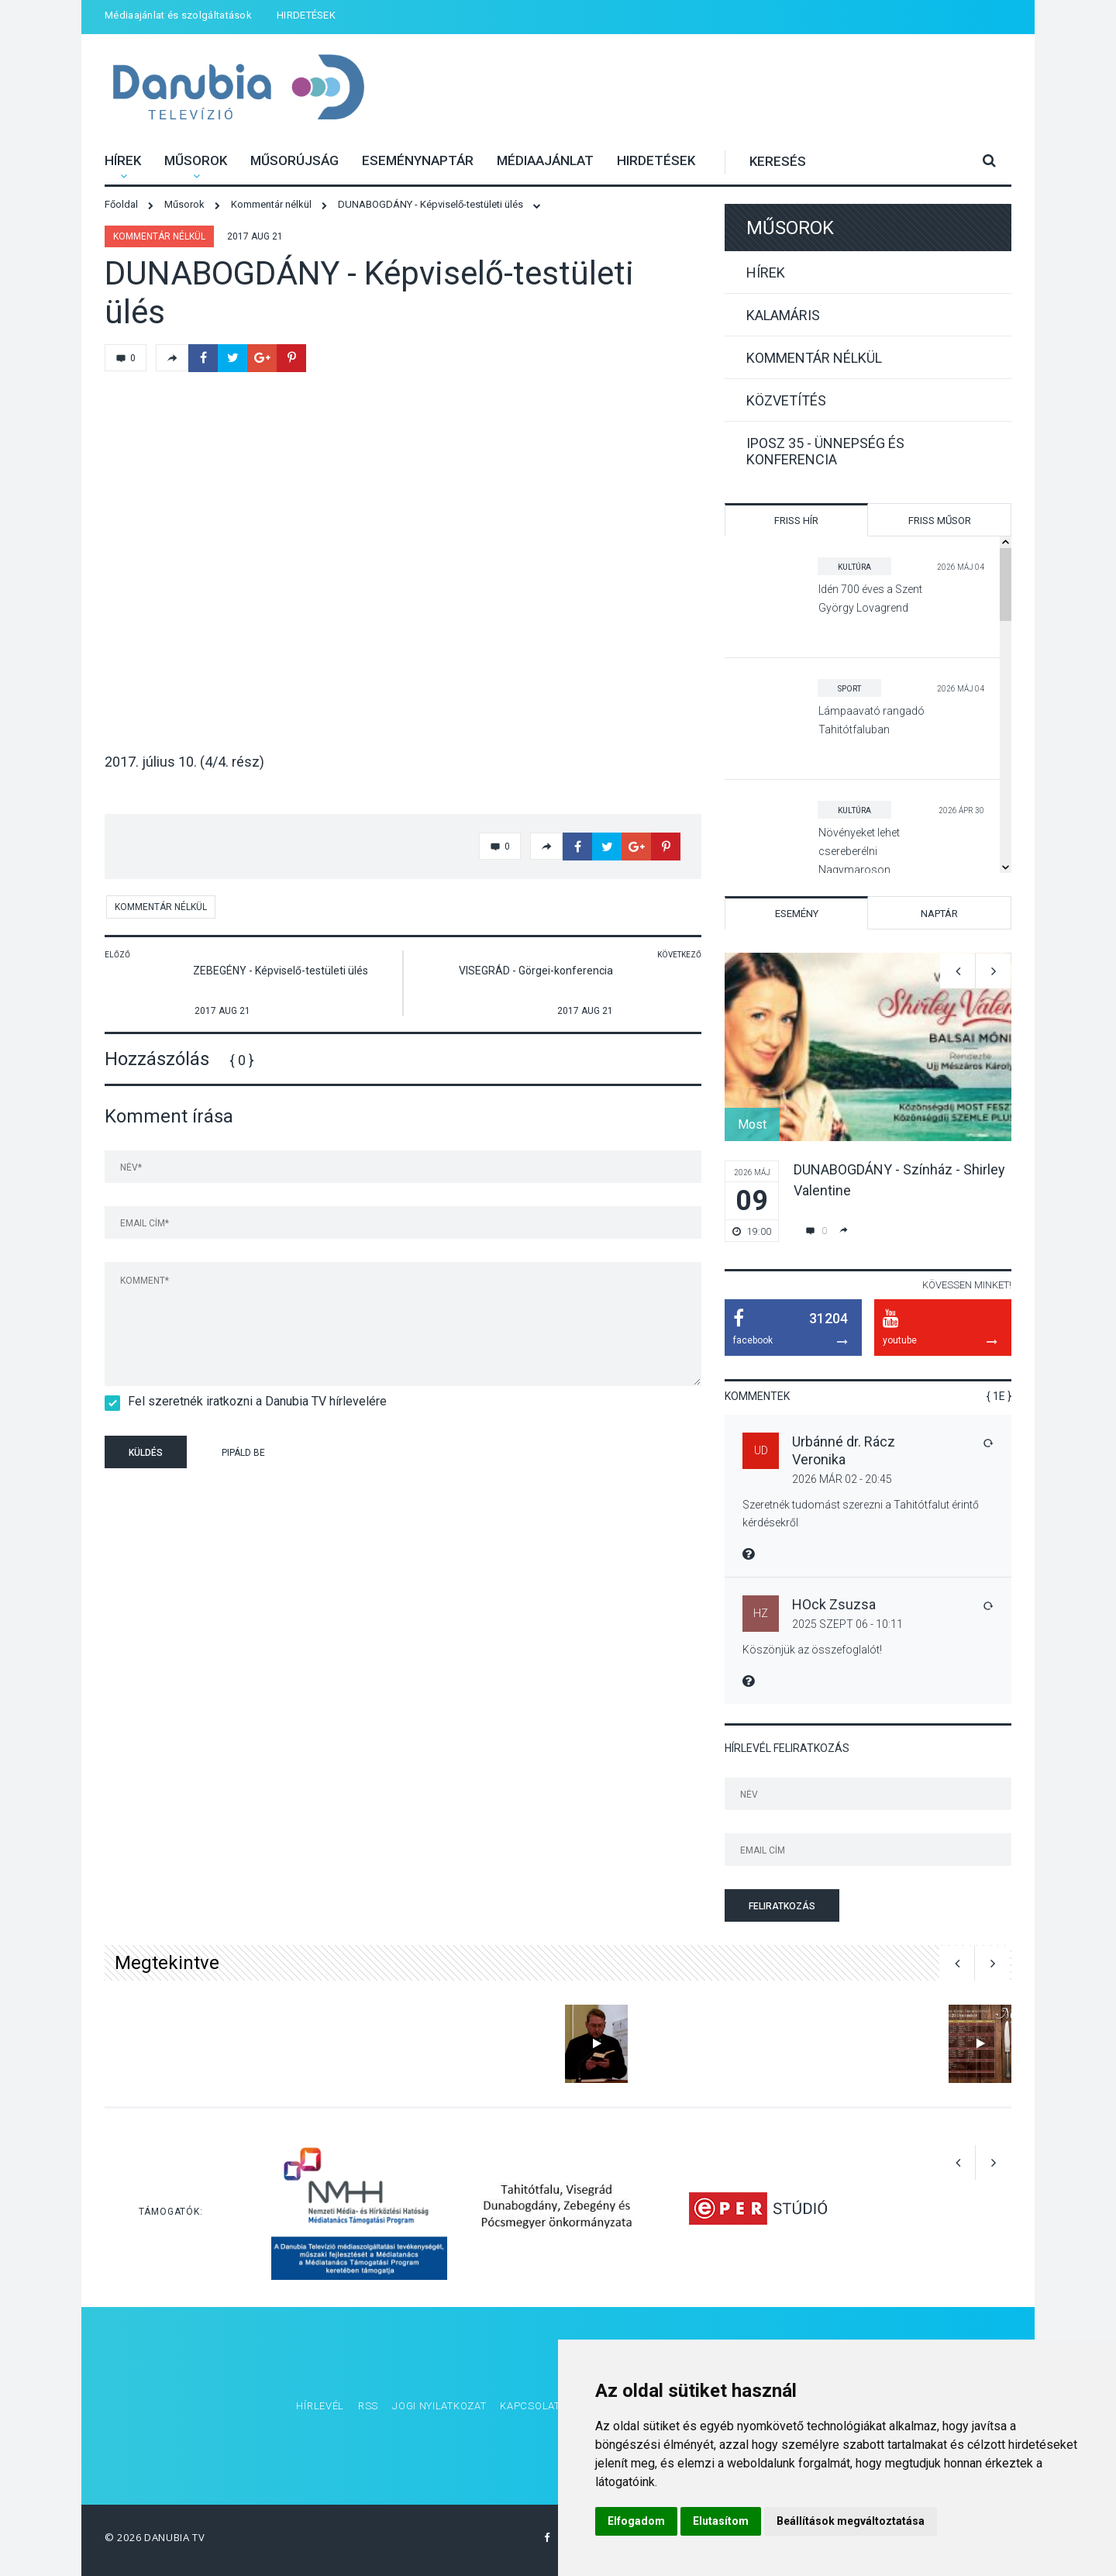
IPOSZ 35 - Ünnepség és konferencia (825, 451)
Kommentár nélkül (159, 236)
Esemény (796, 913)
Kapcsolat (530, 2406)
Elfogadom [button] (636, 2521)
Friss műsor (939, 520)
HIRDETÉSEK (306, 15)
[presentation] (402, 1454)
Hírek (123, 160)
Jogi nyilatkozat (439, 2406)
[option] (868, 1097)
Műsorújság (294, 160)
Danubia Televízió (238, 88)
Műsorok (195, 160)
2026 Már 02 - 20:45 (842, 1479)
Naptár (939, 913)
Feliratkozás (782, 1906)
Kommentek (757, 1396)
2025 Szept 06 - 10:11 (847, 1624)
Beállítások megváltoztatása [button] (851, 2521)
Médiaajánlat (545, 160)
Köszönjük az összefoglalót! (812, 1649)
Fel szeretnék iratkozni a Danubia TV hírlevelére (252, 1401)
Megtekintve (167, 1963)
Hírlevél (320, 2406)
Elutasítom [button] (721, 2521)
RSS (368, 2406)
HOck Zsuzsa (834, 1604)
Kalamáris (783, 315)
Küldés (146, 1452)
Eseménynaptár (418, 160)
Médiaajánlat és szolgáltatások (178, 15)
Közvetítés (786, 400)
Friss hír (796, 520)
